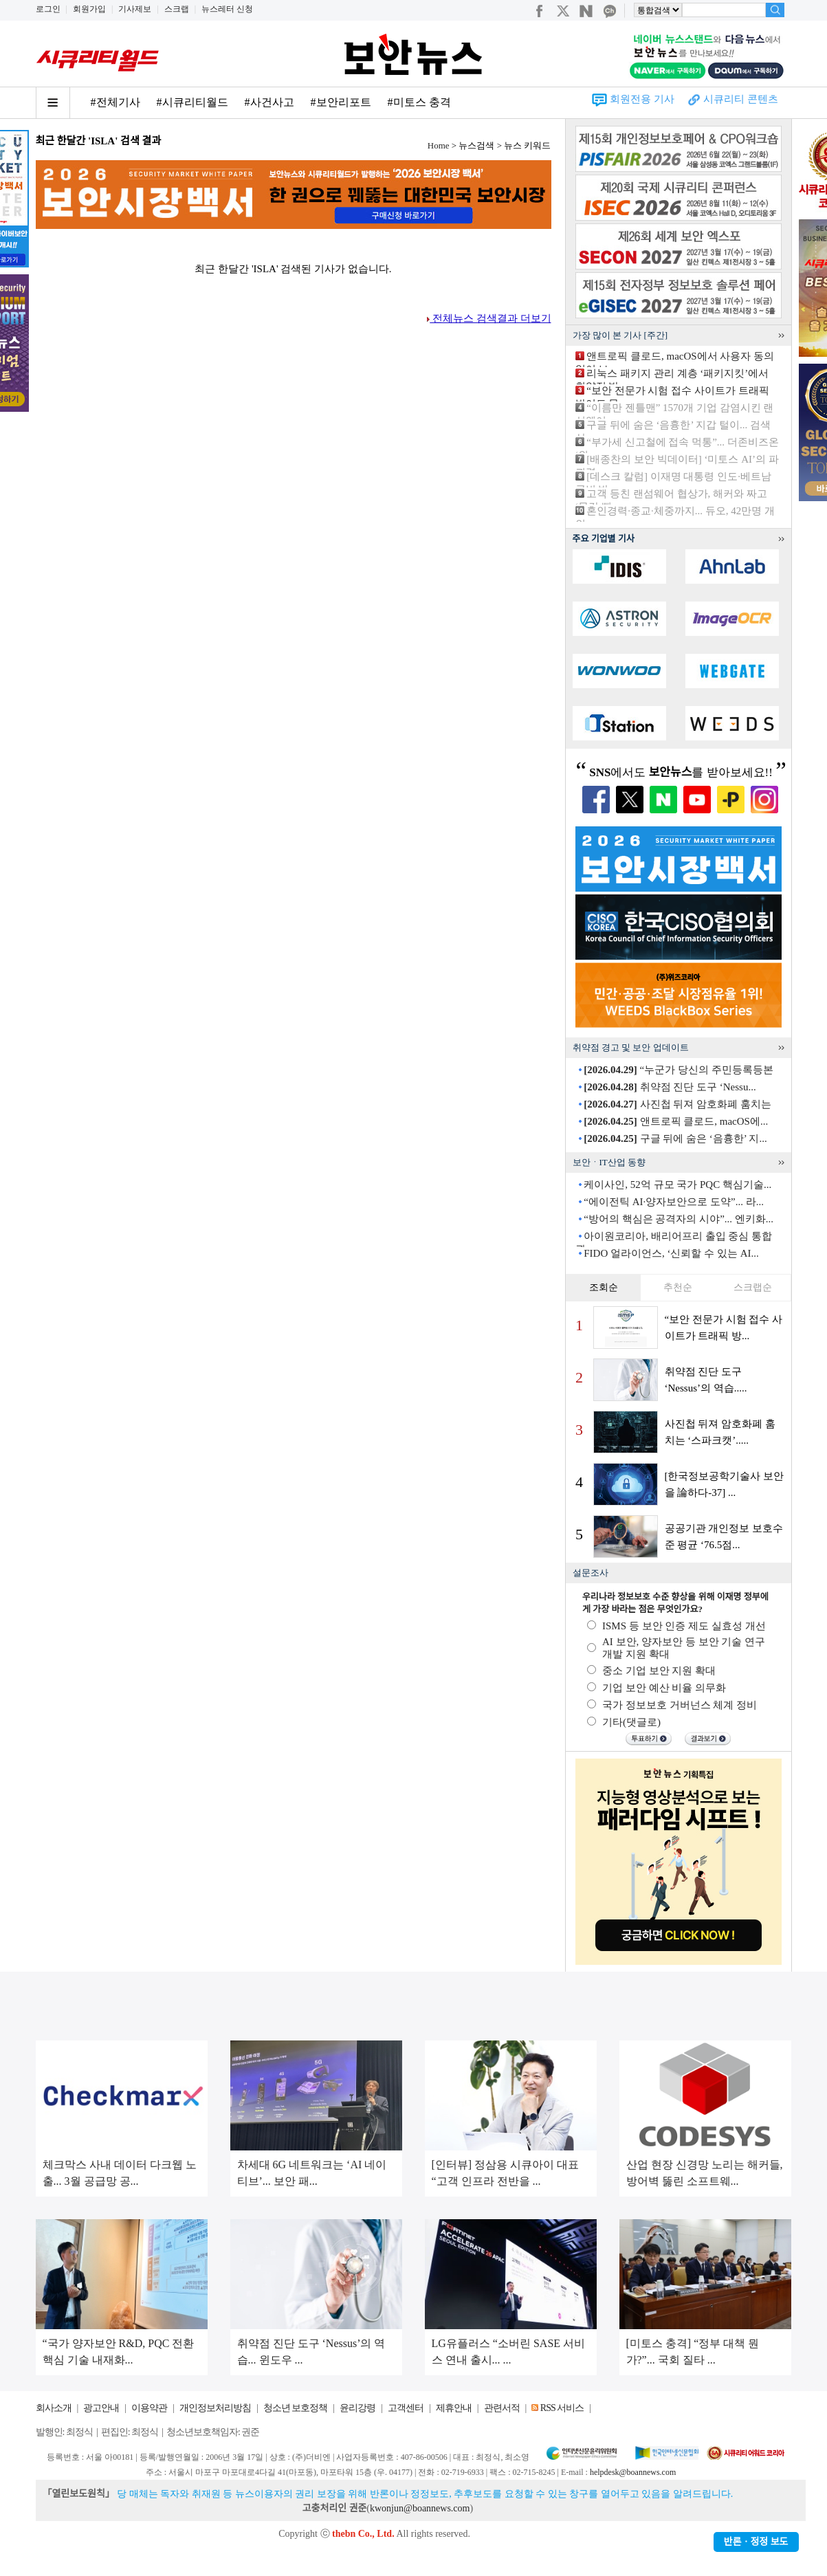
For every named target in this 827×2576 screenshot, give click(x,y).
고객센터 (405, 2408)
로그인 (48, 9)
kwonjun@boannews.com (420, 2508)
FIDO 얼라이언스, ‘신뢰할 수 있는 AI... (671, 1253)
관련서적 (502, 2408)
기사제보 (134, 9)
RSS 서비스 (562, 2408)
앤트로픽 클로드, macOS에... (676, 1121)
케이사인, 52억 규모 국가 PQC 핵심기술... (677, 1184)
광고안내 (101, 2408)
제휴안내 (454, 2408)
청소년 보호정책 (295, 2408)
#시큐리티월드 (192, 102)
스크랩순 (753, 1287)
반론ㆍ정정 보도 (756, 2542)
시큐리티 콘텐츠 (740, 98)
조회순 (603, 1287)
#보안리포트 (341, 102)
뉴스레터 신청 (227, 9)
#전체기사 (115, 102)
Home (439, 145)
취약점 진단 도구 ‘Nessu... (670, 1086)
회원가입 (89, 9)
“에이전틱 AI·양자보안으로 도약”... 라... (674, 1201)
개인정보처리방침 (215, 2408)
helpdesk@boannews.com (633, 2472)
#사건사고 (269, 102)
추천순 (677, 1287)
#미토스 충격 (419, 102)
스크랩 (176, 9)
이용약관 (149, 2408)
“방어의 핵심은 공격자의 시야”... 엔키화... (678, 1218)
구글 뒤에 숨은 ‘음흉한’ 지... (675, 1138)
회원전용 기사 (642, 98)
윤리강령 (357, 2408)
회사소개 (53, 2408)
